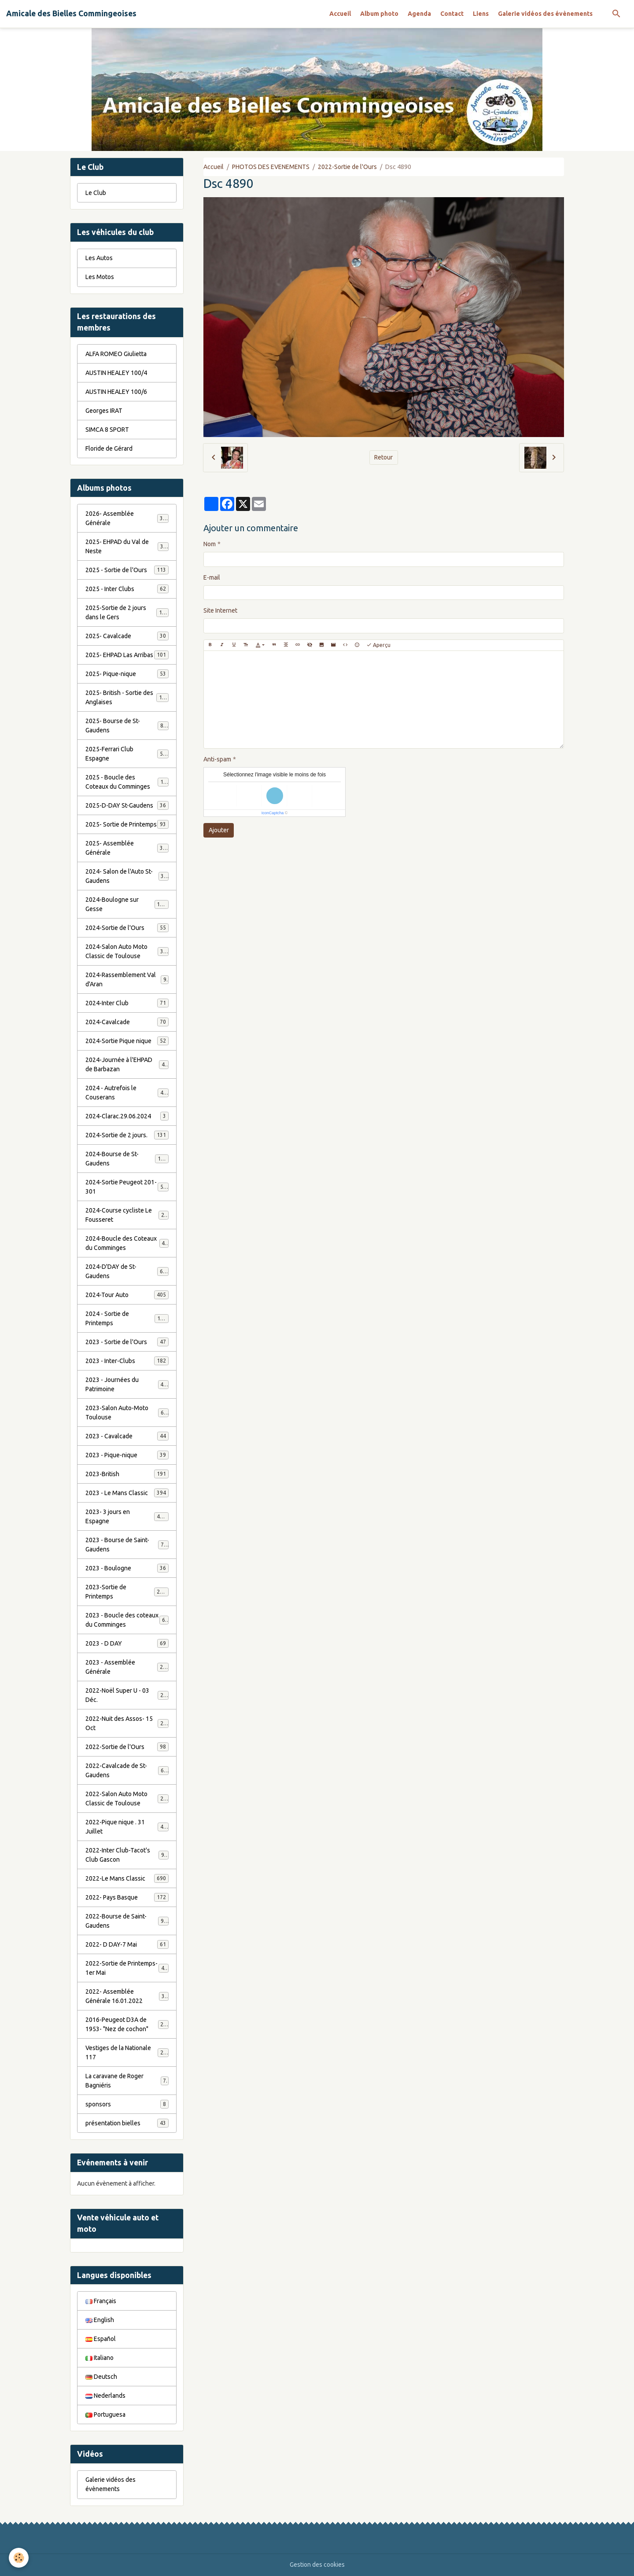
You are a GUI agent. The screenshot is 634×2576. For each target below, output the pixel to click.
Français (100, 2300)
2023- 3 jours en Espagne (127, 1516)
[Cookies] (19, 2558)
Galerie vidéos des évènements (545, 13)
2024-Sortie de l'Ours (127, 927)
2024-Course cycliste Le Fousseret (127, 1215)
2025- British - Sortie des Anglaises (127, 697)
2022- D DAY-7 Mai (127, 1944)
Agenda (419, 13)
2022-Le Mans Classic (127, 1878)
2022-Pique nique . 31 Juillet (127, 1827)
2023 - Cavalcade (127, 1436)
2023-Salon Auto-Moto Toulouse (127, 1412)
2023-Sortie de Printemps (127, 1592)
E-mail (211, 577)
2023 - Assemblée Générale (127, 1667)
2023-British (127, 1474)
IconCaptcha (273, 813)
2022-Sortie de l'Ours (347, 166)
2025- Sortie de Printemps (127, 824)
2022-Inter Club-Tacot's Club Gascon (127, 1855)
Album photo (379, 13)
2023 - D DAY (127, 1643)
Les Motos (99, 276)
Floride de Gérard (109, 448)
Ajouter (219, 830)
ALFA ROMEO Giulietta (116, 353)
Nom (209, 544)
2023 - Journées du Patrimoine (127, 1384)
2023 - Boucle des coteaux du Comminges (127, 1620)
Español (100, 2338)
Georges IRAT (103, 410)
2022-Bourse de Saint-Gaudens (127, 1921)
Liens (481, 13)
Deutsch (101, 2376)
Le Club (95, 192)
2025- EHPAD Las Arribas (127, 654)
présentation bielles (127, 2123)
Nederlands (105, 2395)
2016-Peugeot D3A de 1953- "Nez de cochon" (127, 2024)
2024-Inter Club (127, 1003)
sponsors (127, 2104)
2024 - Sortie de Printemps (127, 1318)
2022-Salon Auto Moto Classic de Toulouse (127, 1798)
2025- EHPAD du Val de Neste (127, 546)
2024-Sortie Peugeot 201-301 (127, 1187)
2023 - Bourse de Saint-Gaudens (127, 1544)
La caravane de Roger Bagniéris (127, 2081)
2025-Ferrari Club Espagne (127, 754)
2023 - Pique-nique (127, 1455)
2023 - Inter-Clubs (127, 1360)
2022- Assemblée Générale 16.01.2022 (127, 1996)
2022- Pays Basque (127, 1897)
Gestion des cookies (317, 2564)
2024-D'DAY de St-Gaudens (127, 1271)
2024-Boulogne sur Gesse (127, 904)
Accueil (340, 13)
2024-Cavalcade (127, 1022)
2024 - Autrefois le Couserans (127, 1092)
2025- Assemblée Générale (127, 848)
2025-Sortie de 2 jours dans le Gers (127, 612)
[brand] (71, 13)
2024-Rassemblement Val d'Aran (127, 979)
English (99, 2319)
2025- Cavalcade (127, 636)
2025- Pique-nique (127, 673)
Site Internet (220, 610)
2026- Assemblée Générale (127, 518)
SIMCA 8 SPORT (107, 429)
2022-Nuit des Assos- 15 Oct (127, 1723)
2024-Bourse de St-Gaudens (127, 1158)
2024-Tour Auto (127, 1294)
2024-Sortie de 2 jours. (127, 1135)
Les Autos (99, 257)
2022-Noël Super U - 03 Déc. (127, 1695)
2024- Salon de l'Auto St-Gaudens (127, 876)
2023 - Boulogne (127, 1568)
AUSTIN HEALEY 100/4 (116, 372)
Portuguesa (105, 2414)
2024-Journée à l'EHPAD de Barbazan (127, 1064)
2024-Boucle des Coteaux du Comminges (127, 1243)
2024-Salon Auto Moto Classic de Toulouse (127, 951)
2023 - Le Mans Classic (127, 1492)
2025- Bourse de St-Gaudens (127, 725)
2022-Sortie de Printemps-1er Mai (127, 1968)
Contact (452, 13)
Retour (383, 457)
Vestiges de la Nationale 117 (127, 2052)
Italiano (99, 2357)
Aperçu (378, 645)
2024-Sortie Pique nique (127, 1040)
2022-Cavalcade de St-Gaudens (127, 1770)
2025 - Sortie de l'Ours (127, 570)
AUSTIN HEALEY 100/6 (116, 391)
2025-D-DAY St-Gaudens (127, 805)
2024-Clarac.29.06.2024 (127, 1116)
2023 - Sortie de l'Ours (127, 1342)
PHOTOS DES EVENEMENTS (271, 166)
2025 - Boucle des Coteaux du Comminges (127, 782)
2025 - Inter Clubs (127, 588)
